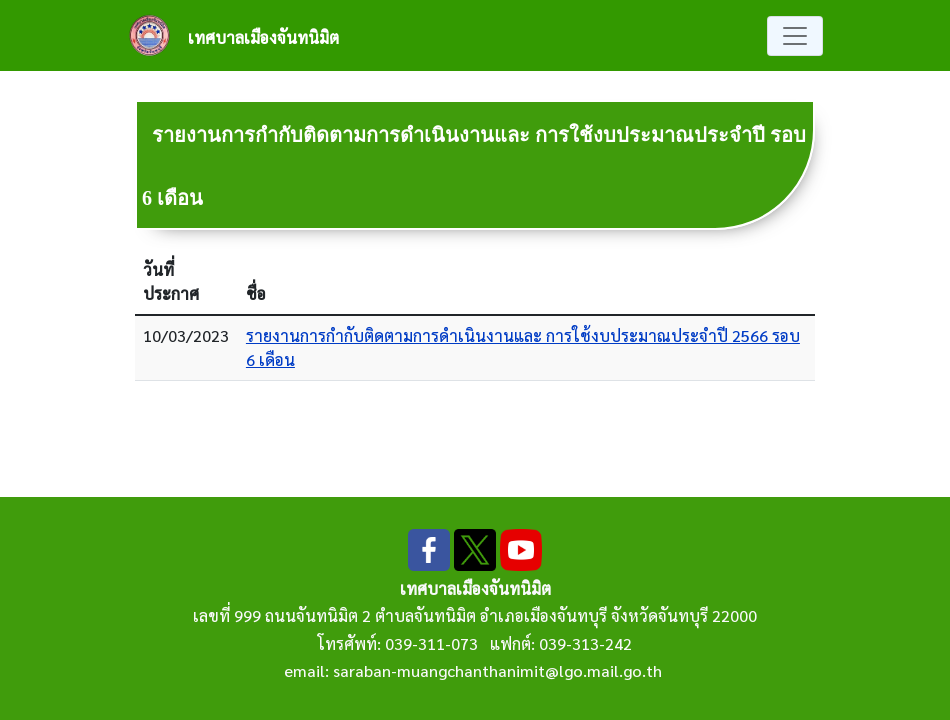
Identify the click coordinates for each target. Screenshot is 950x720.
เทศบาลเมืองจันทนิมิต (263, 37)
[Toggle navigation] (795, 36)
